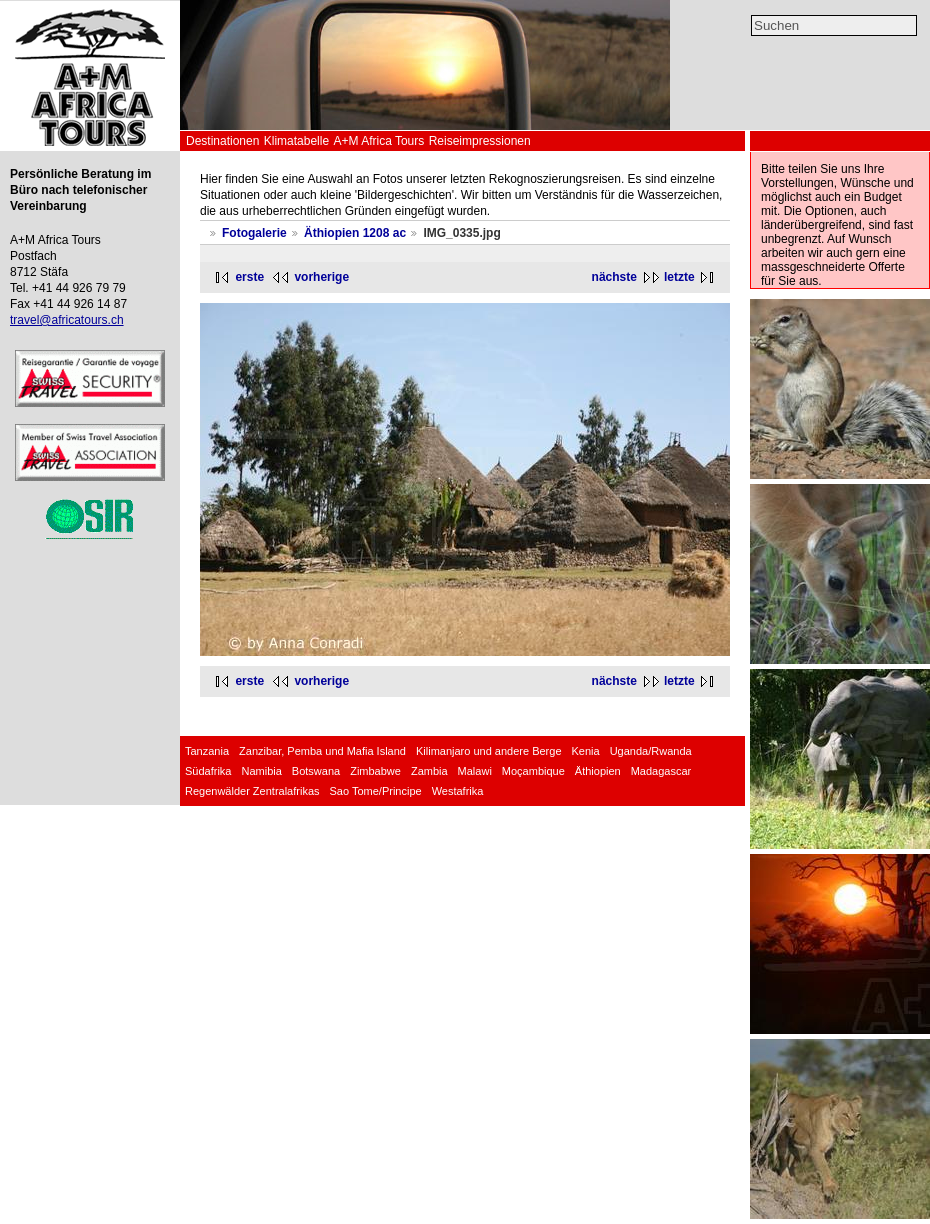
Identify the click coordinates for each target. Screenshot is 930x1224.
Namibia (261, 771)
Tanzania (207, 751)
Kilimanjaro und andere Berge (489, 751)
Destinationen (222, 141)
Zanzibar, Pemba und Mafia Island (322, 751)
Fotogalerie (254, 233)
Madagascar (661, 771)
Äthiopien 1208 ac (355, 233)
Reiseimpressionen (480, 141)
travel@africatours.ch (67, 320)
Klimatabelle (296, 141)
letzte (679, 277)
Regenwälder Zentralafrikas (252, 791)
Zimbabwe (375, 771)
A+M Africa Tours (378, 141)
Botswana (316, 771)
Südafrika (208, 771)
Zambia (429, 771)
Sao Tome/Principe (376, 791)
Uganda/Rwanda (651, 751)
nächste (614, 277)
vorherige (321, 277)
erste (249, 277)
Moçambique (533, 771)
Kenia (586, 751)
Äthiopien (598, 771)
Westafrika (458, 791)
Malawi (475, 771)
